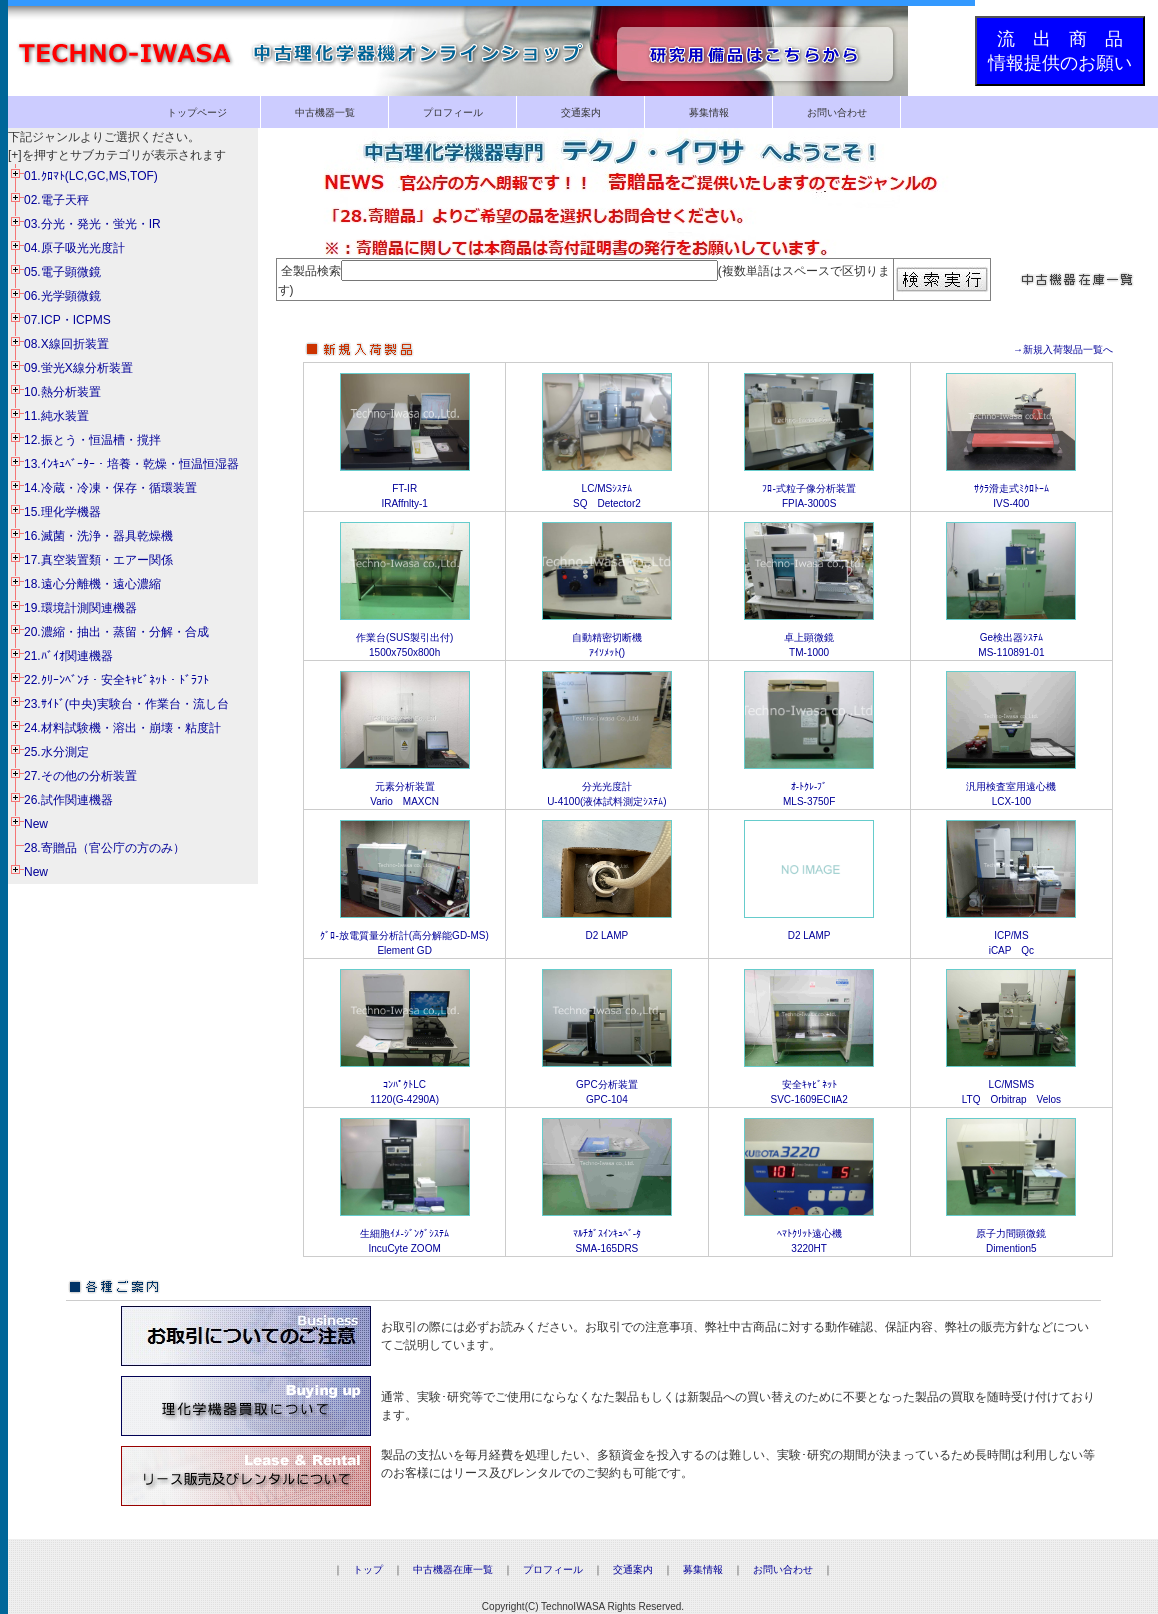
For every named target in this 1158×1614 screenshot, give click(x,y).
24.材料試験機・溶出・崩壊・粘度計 (122, 728)
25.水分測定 (56, 752)
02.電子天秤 (56, 200)
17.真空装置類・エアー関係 (98, 560)
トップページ (197, 112)
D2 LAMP (606, 935)
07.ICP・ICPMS (67, 320)
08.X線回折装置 (66, 344)
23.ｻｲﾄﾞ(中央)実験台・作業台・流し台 (126, 704)
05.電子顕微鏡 (62, 272)
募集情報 (709, 112)
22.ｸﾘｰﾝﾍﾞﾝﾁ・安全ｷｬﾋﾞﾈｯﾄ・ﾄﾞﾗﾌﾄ (116, 680)
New (36, 824)
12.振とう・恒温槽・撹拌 (92, 440)
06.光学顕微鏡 (62, 296)
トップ (368, 1569)
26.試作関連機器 (68, 800)
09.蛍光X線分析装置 (78, 368)
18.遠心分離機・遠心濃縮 (92, 584)
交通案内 (581, 112)
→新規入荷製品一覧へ (1063, 349)
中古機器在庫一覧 (453, 1569)
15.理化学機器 (62, 512)
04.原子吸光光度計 (74, 248)
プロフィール (453, 112)
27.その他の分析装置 (80, 776)
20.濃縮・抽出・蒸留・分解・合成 (116, 632)
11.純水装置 (56, 416)
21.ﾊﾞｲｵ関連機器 (68, 656)
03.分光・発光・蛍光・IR (92, 224)
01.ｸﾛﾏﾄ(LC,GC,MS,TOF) (91, 176)
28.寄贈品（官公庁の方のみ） (104, 848)
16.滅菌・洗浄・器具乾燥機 (98, 536)
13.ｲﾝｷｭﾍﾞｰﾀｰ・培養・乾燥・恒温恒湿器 (131, 464)
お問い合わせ (837, 112)
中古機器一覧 (325, 112)
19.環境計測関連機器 (80, 608)
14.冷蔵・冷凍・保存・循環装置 (110, 488)
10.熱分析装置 (62, 392)
